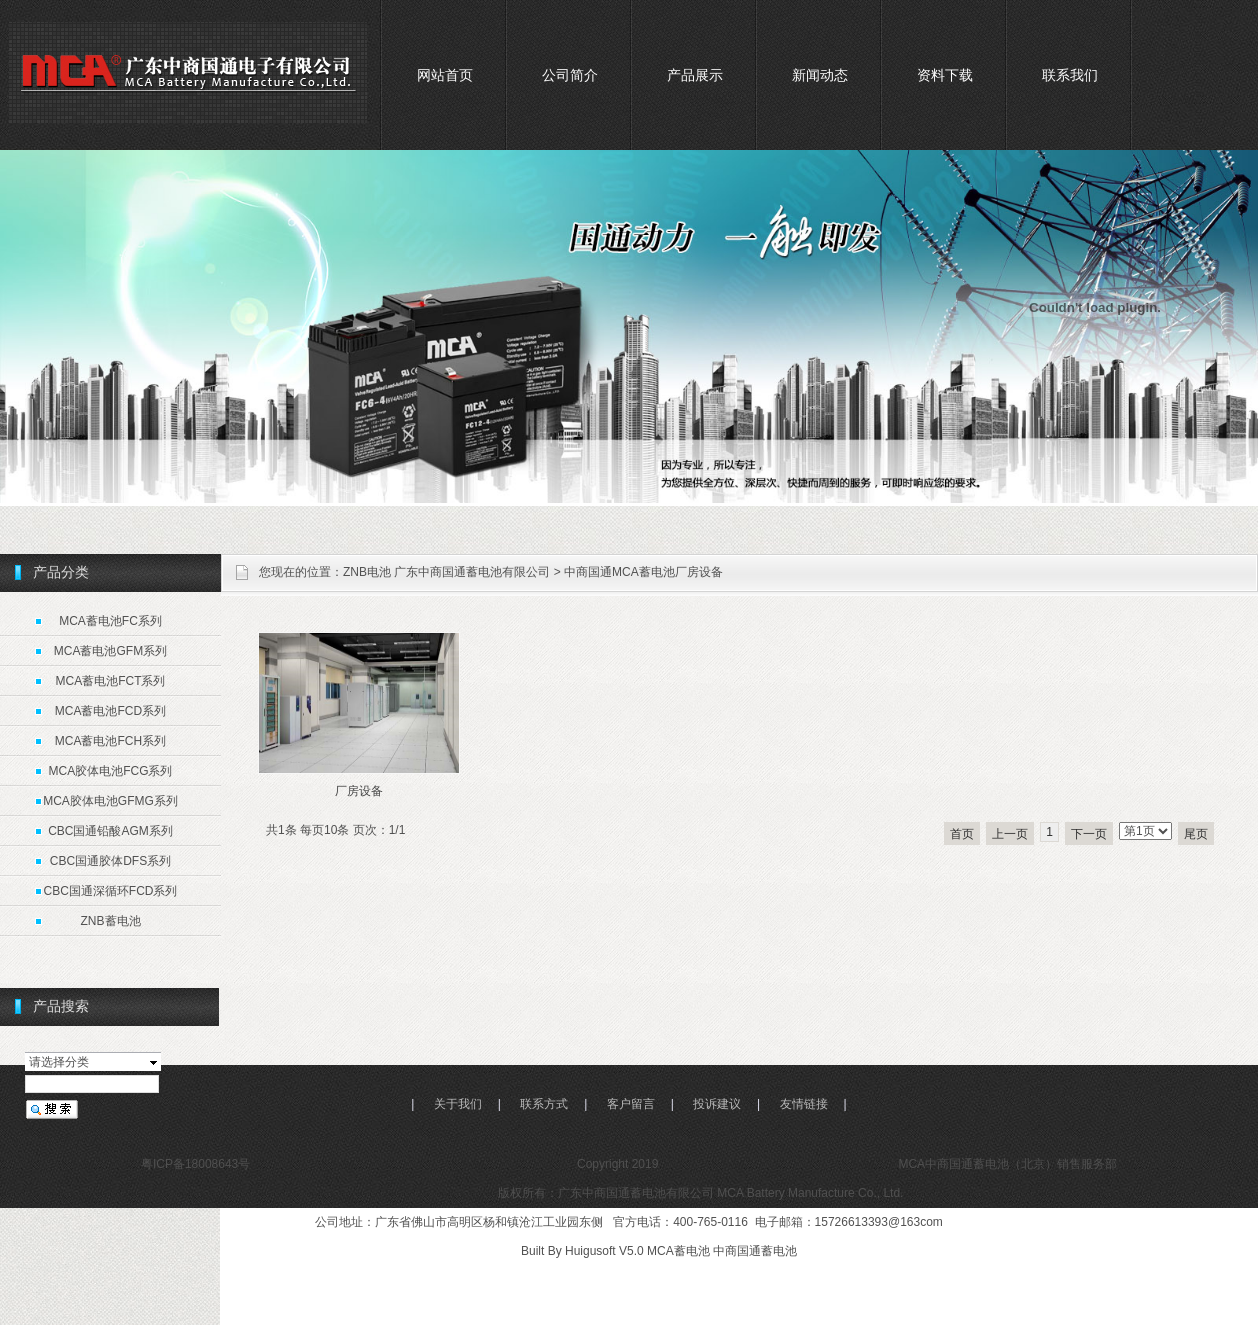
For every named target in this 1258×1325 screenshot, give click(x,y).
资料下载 (945, 75)
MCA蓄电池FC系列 (110, 621)
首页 (962, 834)
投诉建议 (717, 1104)
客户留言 (631, 1104)
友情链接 (804, 1104)
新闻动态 (820, 75)
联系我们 (1070, 75)
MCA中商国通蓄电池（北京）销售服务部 (1006, 1164)
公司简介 (570, 75)
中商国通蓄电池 (755, 1251)
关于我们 (458, 1104)
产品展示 (695, 75)
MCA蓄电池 (678, 1251)
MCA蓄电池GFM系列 (110, 651)
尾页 (1196, 834)
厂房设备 (359, 791)
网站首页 (445, 75)
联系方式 (544, 1104)
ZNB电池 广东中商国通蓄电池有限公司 (446, 572)
